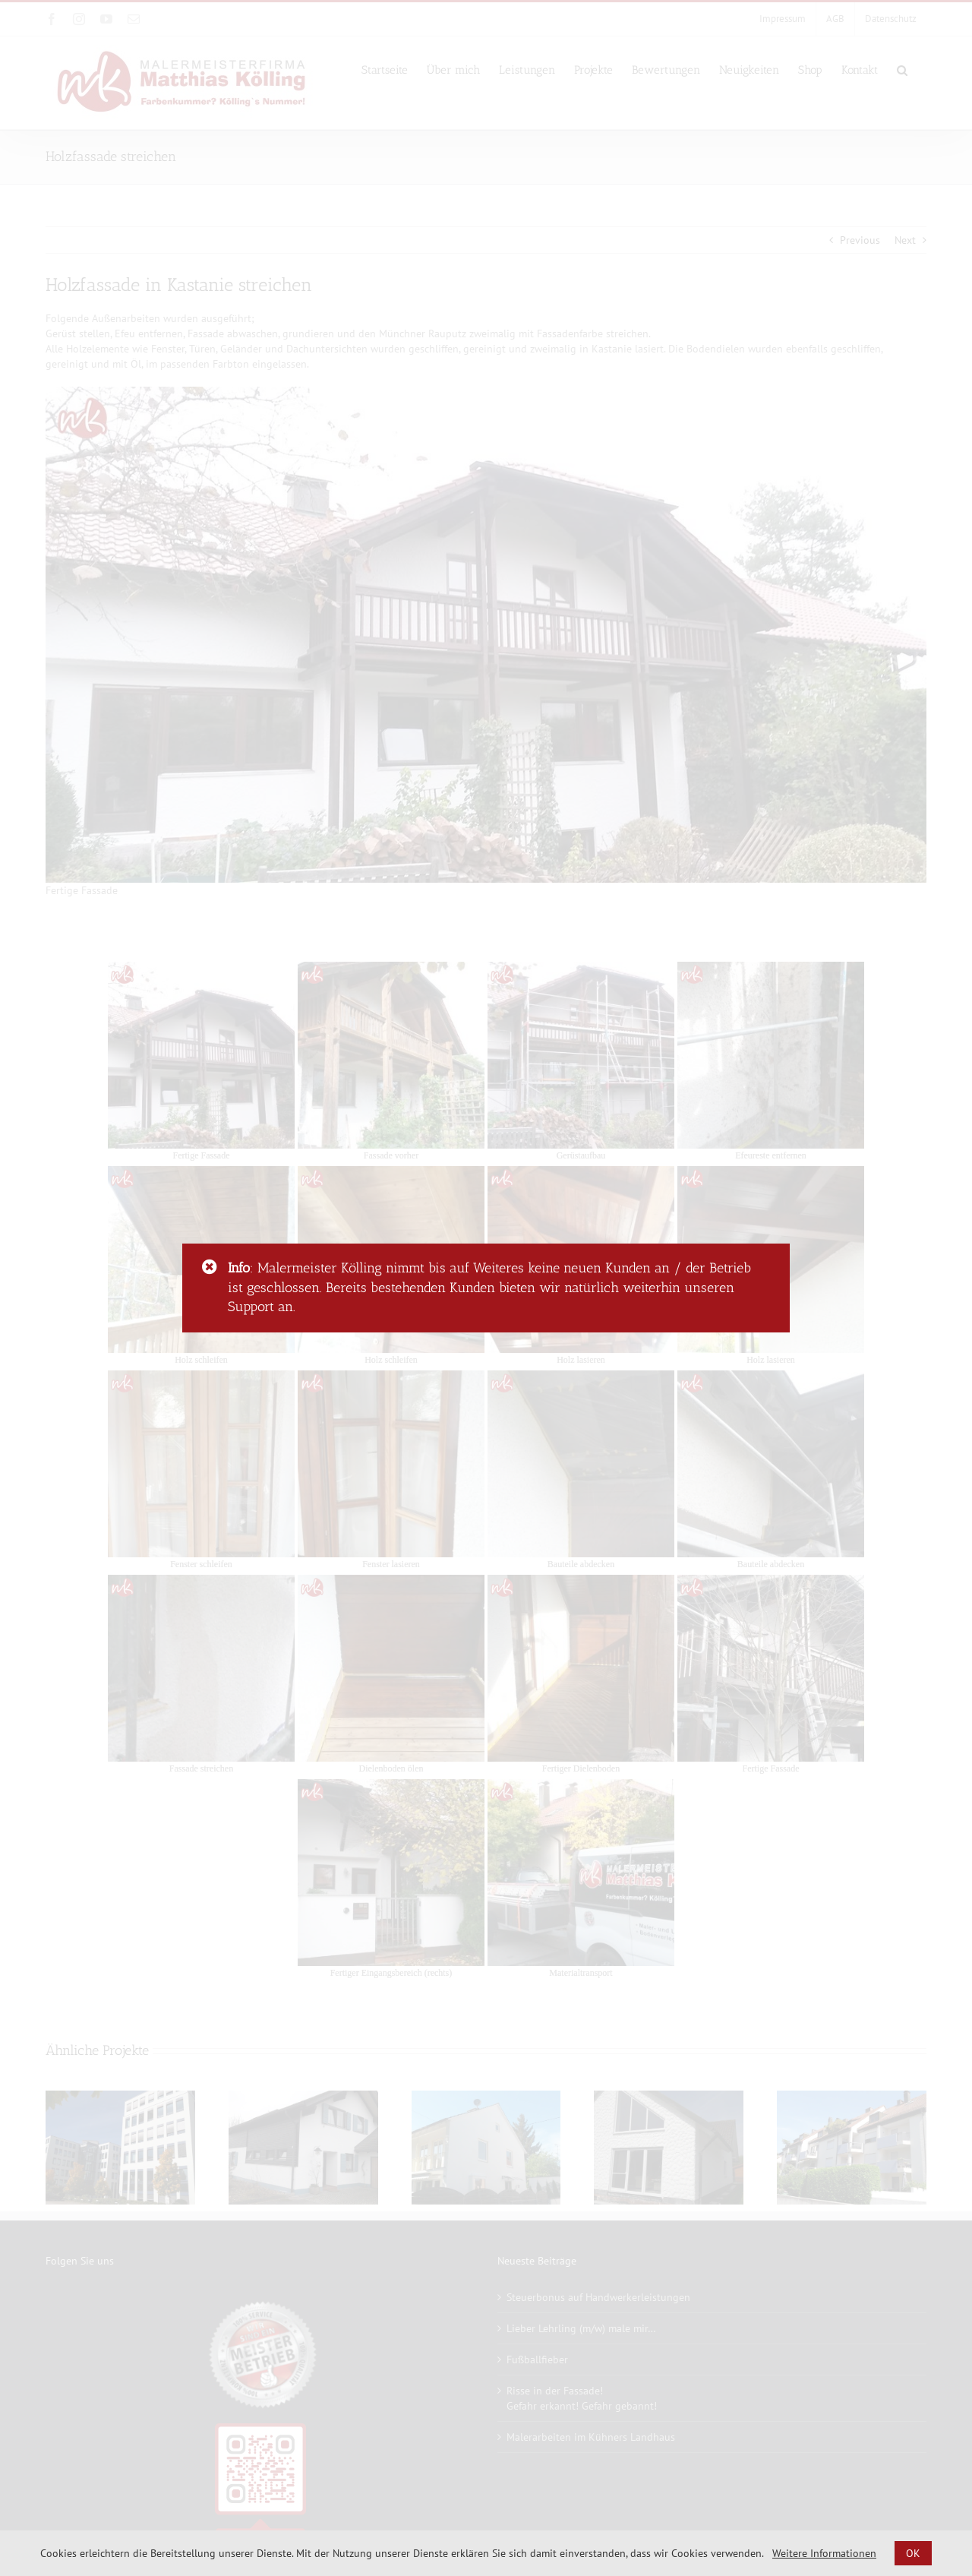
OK (913, 2553)
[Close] (209, 1267)
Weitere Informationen (824, 2553)
